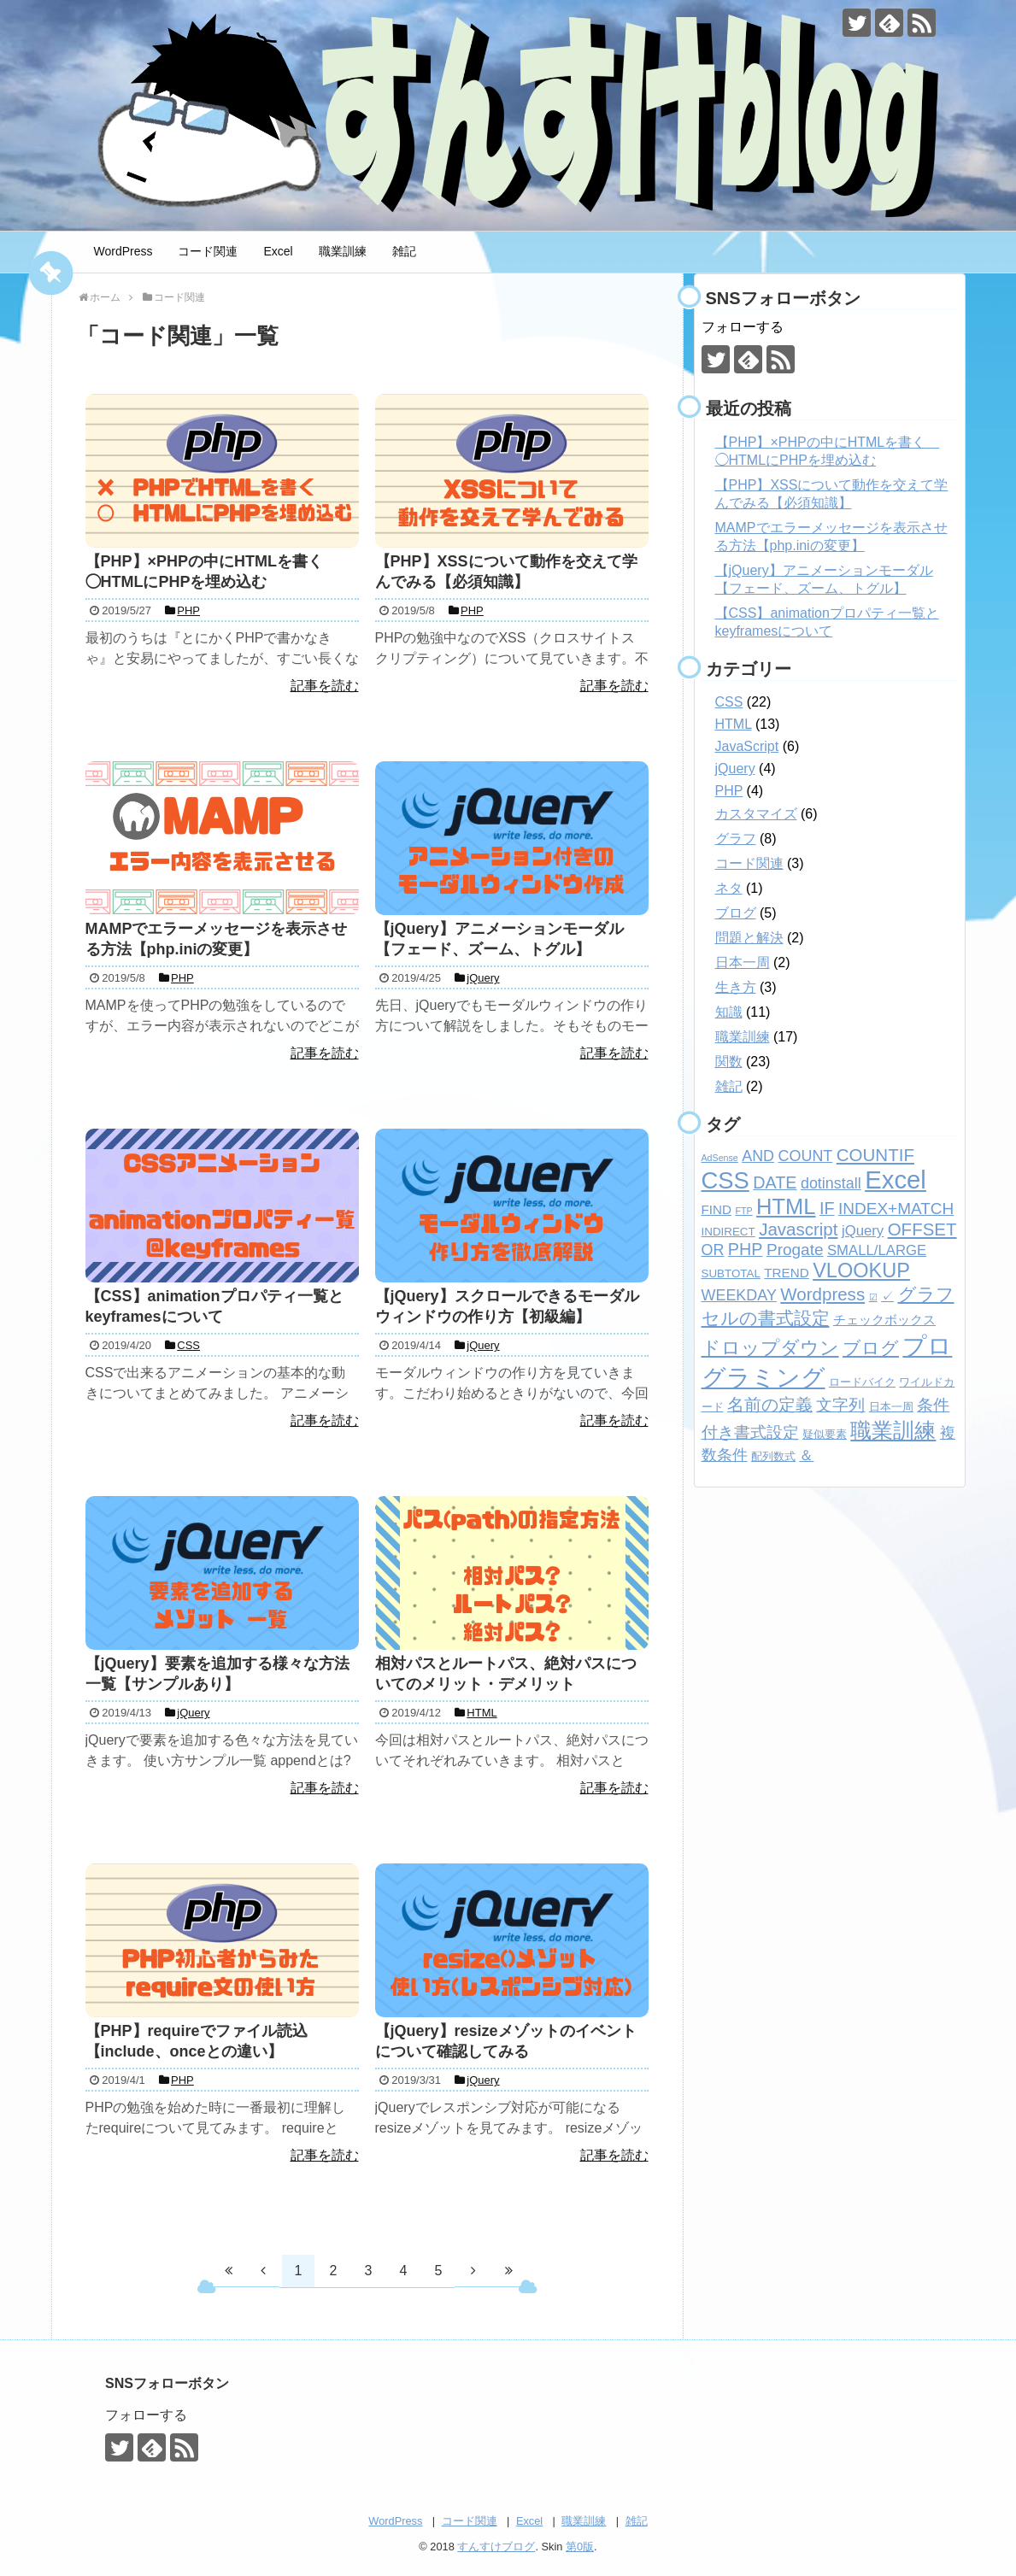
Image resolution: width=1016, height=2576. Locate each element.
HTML (733, 724)
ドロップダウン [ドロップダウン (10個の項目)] (770, 1347)
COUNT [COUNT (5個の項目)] (805, 1156)
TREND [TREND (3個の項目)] (786, 1272)
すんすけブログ (496, 2546)
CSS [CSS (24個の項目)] (725, 1180)
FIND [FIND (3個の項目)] (716, 1209)
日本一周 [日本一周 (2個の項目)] (891, 1406)
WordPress (123, 251)
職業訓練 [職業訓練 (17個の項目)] (893, 1430)
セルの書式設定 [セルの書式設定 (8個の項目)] (766, 1318)
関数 (729, 1061)
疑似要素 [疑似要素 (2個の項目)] (824, 1434)
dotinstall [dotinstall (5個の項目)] (831, 1183)
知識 (729, 1012)
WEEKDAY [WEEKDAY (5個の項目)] (739, 1295)
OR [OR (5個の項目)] (713, 1250)
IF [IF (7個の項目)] (827, 1208)
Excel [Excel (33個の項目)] (895, 1179)
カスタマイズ (756, 814)
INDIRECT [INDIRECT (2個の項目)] (728, 1231)
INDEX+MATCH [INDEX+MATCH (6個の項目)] (896, 1209)
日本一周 (742, 962)
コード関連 (208, 251)
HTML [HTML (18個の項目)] (785, 1206)
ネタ (729, 888)
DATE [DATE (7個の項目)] (774, 1182)
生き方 (735, 987)
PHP (729, 790)
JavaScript (747, 746)
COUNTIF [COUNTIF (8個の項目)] (875, 1155)
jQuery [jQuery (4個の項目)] (863, 1231)
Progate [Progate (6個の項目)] (795, 1250)
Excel (277, 251)
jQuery (735, 768)
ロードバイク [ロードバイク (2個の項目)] (862, 1382)
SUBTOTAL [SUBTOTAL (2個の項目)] (731, 1273)
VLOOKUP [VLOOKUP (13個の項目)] (861, 1270)
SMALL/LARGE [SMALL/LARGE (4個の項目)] (876, 1250)
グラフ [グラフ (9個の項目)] (926, 1294)
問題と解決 (749, 937)
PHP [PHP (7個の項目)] (745, 1249)
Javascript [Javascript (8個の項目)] (798, 1229)
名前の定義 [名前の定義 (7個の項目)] (770, 1404)
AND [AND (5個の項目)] (758, 1156)
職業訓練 (343, 251)
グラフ (735, 838)
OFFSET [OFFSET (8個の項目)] (922, 1229)
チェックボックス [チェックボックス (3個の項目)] (884, 1319)
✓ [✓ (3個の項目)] (887, 1295)
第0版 (580, 2546)
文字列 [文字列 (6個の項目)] (840, 1405)
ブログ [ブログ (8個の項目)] (871, 1348)
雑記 (404, 251)
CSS (729, 702)
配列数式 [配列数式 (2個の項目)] (773, 1456)
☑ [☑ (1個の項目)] (873, 1297)
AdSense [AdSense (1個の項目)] (720, 1158)
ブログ (735, 913)
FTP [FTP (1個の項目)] (743, 1211)
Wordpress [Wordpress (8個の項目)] (822, 1294)
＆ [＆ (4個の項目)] (806, 1455)
